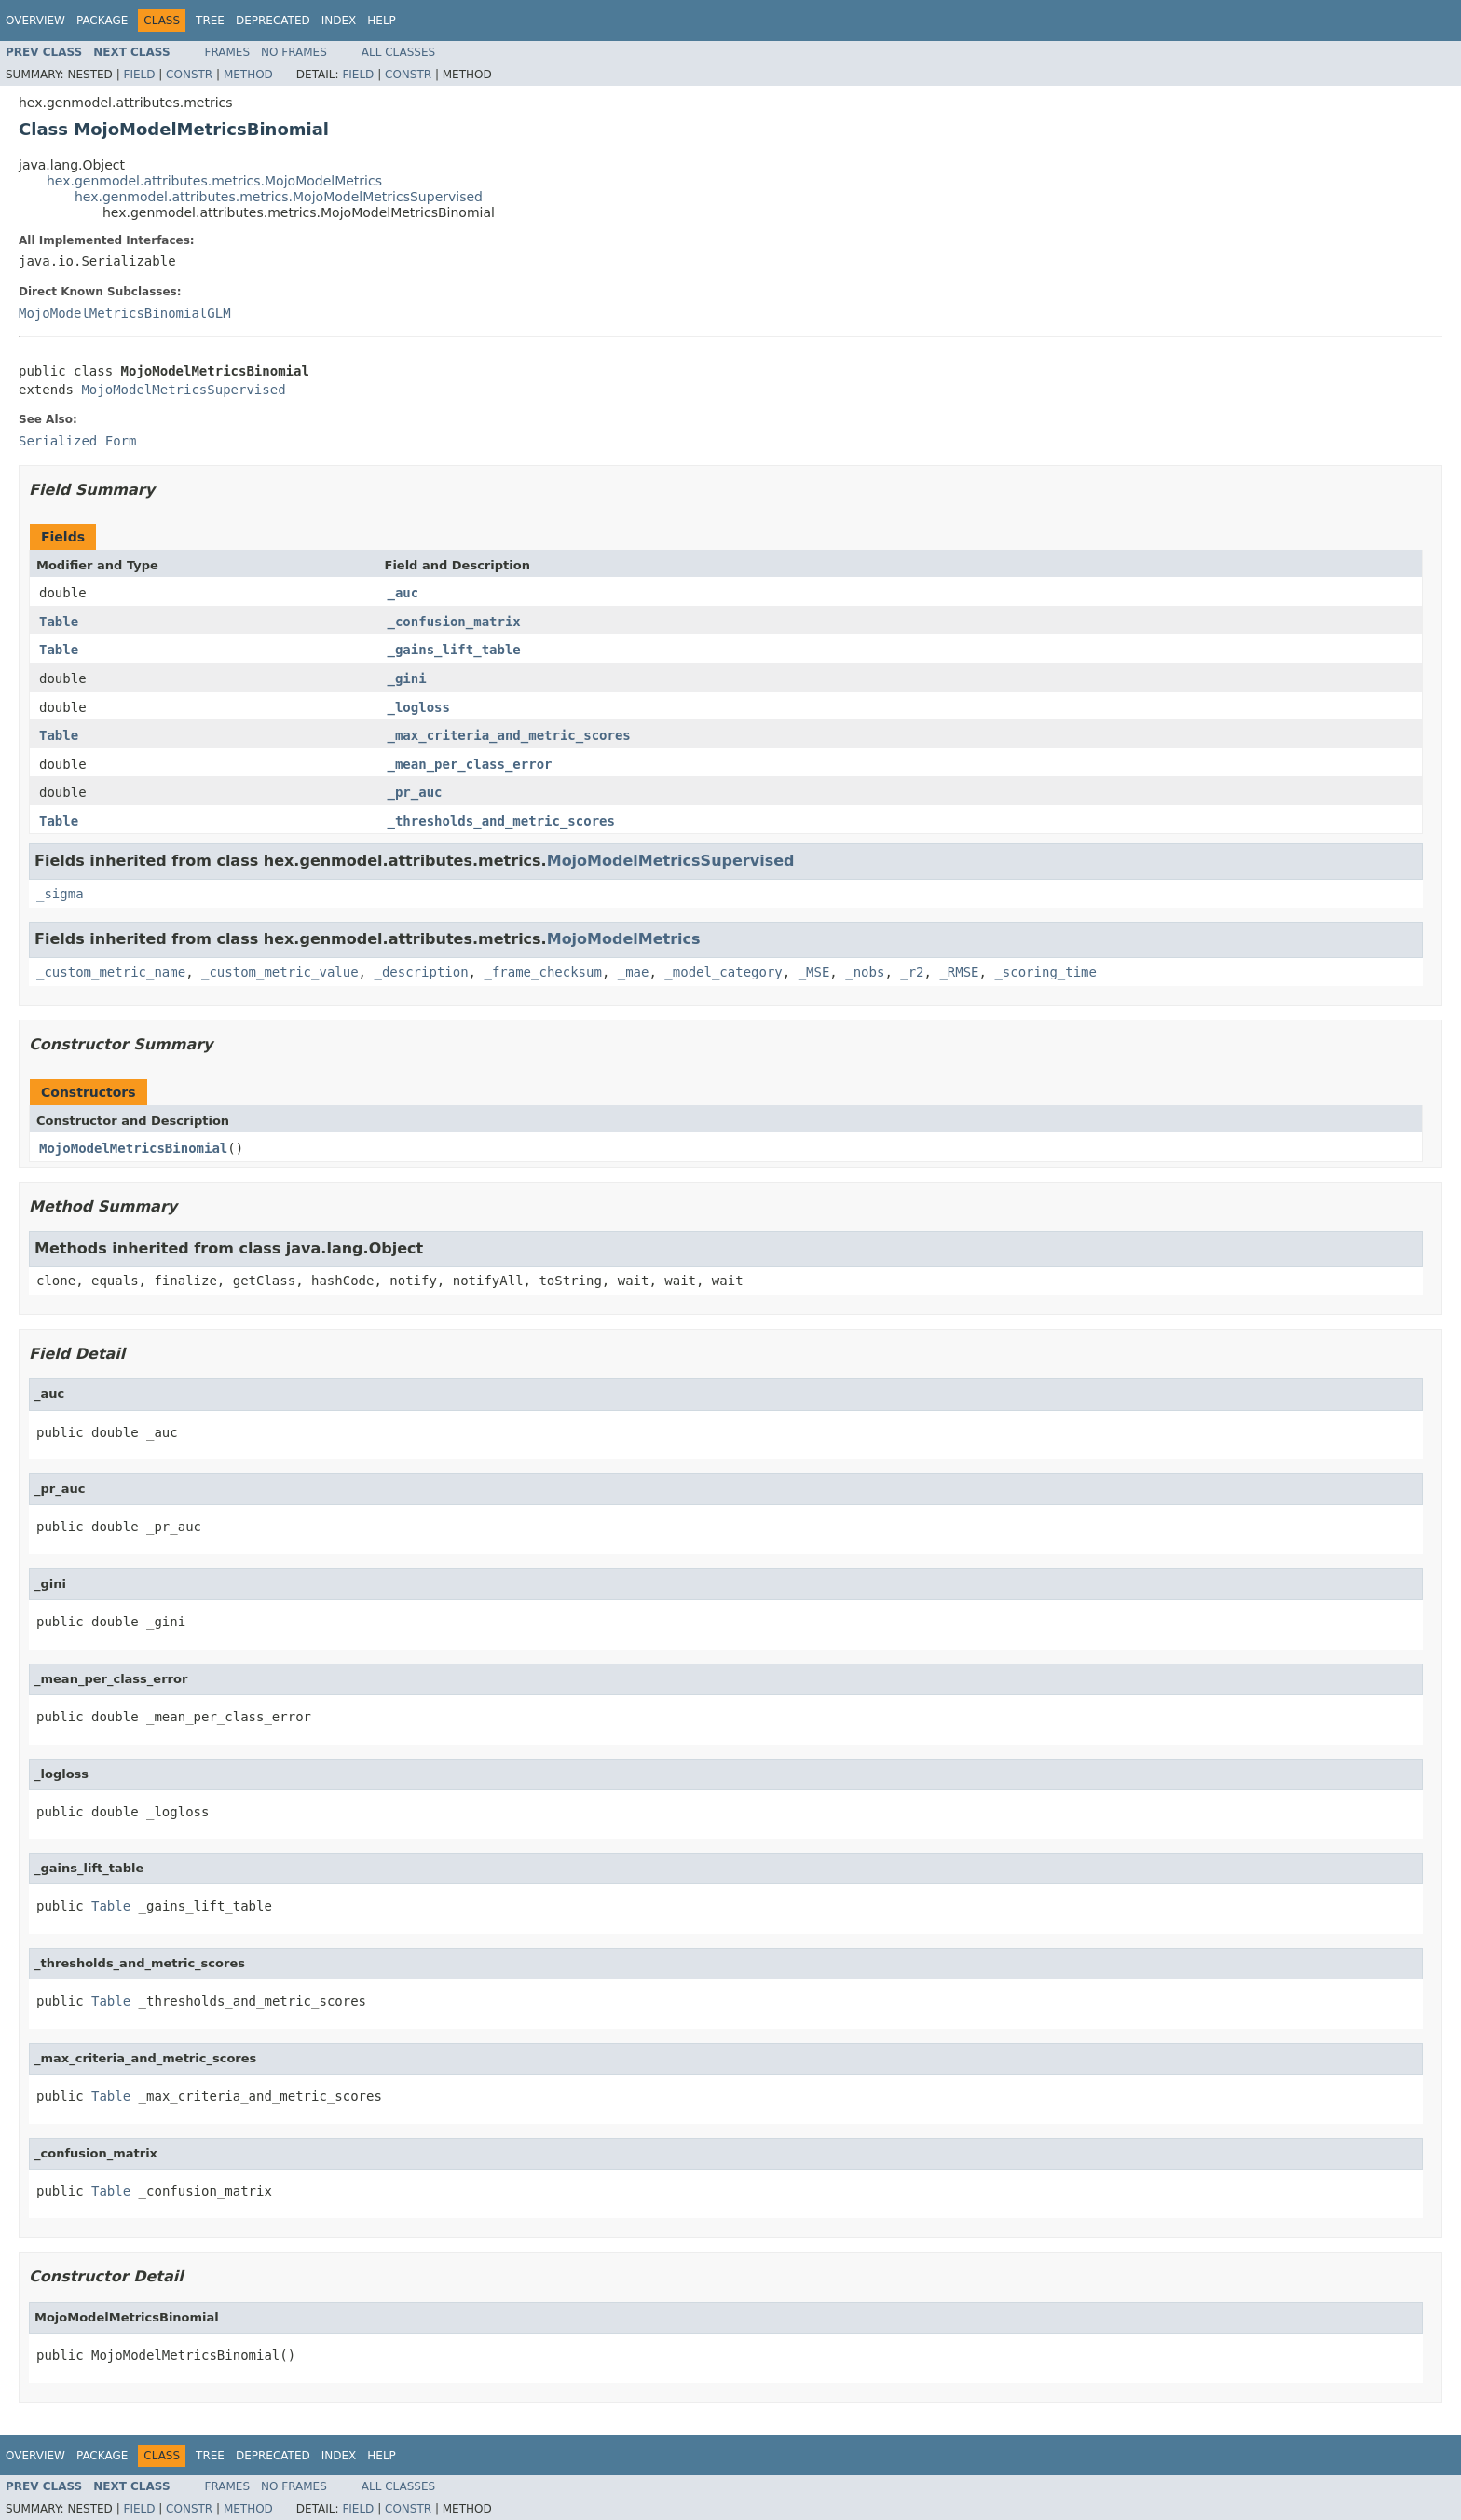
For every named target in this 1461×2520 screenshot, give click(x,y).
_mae (633, 972)
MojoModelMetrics (624, 939)
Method (248, 74)
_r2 (911, 972)
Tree (210, 20)
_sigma (60, 893)
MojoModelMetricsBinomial (133, 1148)
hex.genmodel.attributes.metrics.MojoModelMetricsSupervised (279, 196)
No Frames (294, 52)
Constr (189, 74)
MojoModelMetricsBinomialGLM (125, 313)
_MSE (814, 972)
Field (139, 74)
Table (58, 621)
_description (421, 972)
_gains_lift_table (454, 649)
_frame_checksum (542, 972)
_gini (407, 678)
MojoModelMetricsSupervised (183, 389)
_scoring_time (1045, 972)
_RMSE (958, 972)
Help (381, 20)
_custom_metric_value (280, 972)
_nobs (864, 972)
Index (339, 20)
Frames (228, 52)
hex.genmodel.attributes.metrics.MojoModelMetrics (214, 180)
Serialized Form (77, 440)
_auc (403, 592)
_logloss (419, 707)
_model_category (723, 972)
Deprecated (273, 20)
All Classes (398, 52)
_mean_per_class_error (470, 764)
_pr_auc (415, 792)
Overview (35, 20)
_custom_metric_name (110, 972)
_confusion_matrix (454, 621)
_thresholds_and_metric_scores (501, 821)
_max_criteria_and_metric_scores (509, 735)
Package (102, 20)
